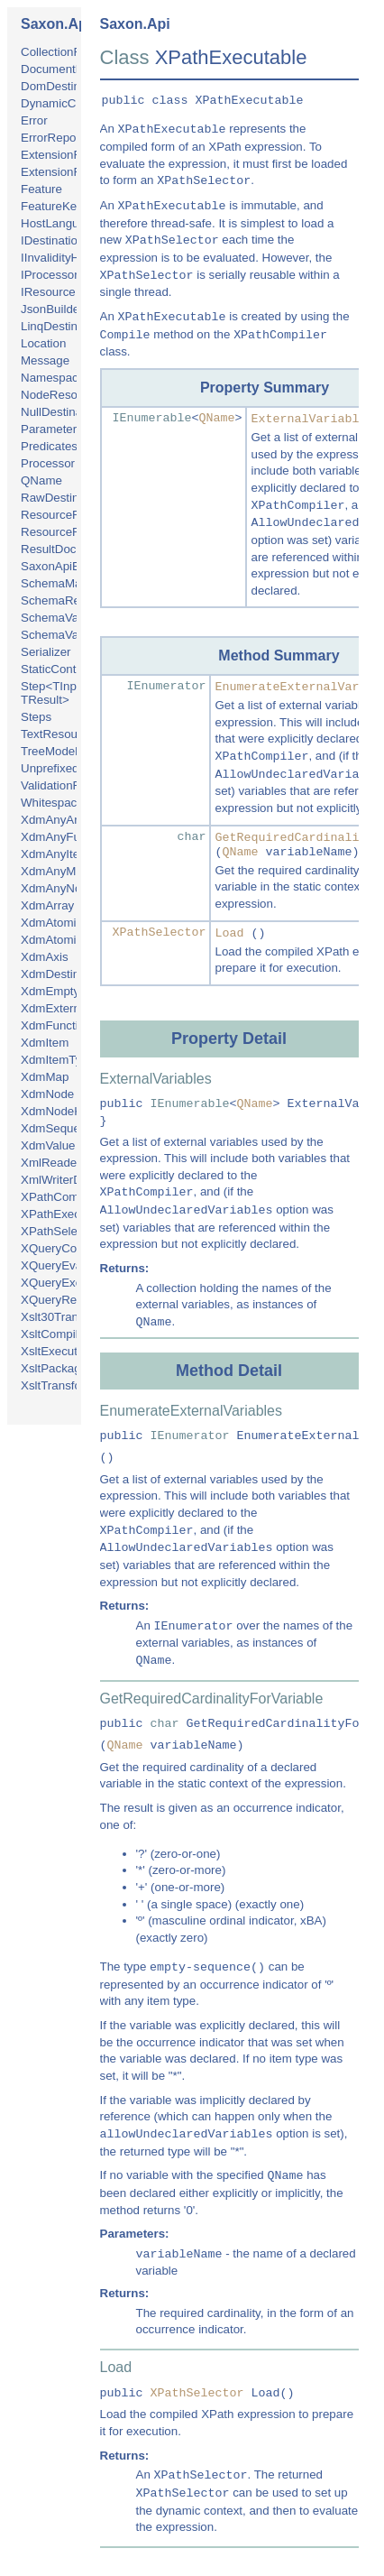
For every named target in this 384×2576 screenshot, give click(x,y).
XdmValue (48, 1145)
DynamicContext (65, 103)
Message (45, 360)
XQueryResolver (65, 1299)
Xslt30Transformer (70, 1317)
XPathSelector (59, 1231)
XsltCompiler (55, 1334)
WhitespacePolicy (68, 802)
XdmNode (47, 1094)
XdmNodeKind (59, 1111)
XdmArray (47, 905)
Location (43, 343)
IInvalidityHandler (67, 257)
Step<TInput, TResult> (55, 692)
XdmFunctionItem (67, 1025)
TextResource (58, 734)
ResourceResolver (70, 532)
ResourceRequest (69, 515)
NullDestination (61, 412)
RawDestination (63, 497)
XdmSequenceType (73, 1128)
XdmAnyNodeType (71, 888)
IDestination (52, 240)
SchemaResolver (66, 600)
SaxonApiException (73, 566)
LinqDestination (62, 326)
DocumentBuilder (67, 69)
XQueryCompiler (65, 1248)
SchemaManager (67, 583)
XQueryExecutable (71, 1282)
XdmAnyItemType (68, 854)
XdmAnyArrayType (71, 819)
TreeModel (49, 751)
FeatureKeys (55, 206)
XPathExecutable (67, 1214)
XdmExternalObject (72, 1008)
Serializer (46, 652)
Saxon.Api (56, 24)
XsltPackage (54, 1368)
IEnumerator (166, 686)
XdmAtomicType (64, 922)
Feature (41, 189)
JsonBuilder (52, 309)
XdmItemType (58, 1059)
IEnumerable (152, 418)
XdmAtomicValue (66, 939)
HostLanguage (60, 223)
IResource (48, 292)
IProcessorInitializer (73, 275)
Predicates (49, 446)
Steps (36, 717)
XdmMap (45, 1077)
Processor (48, 463)
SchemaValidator (66, 635)
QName (41, 480)
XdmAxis (45, 957)
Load (229, 933)
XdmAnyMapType (68, 871)
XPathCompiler (61, 1197)
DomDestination (63, 86)
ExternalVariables (312, 419)
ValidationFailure (65, 785)
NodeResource (61, 395)
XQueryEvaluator (67, 1265)
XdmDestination (63, 974)
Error (34, 120)
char (191, 837)
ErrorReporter (57, 137)
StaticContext (56, 669)
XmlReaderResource (77, 1162)
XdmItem (45, 1042)
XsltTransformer (63, 1385)
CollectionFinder (64, 52)
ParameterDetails (67, 429)
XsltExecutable (60, 1351)
